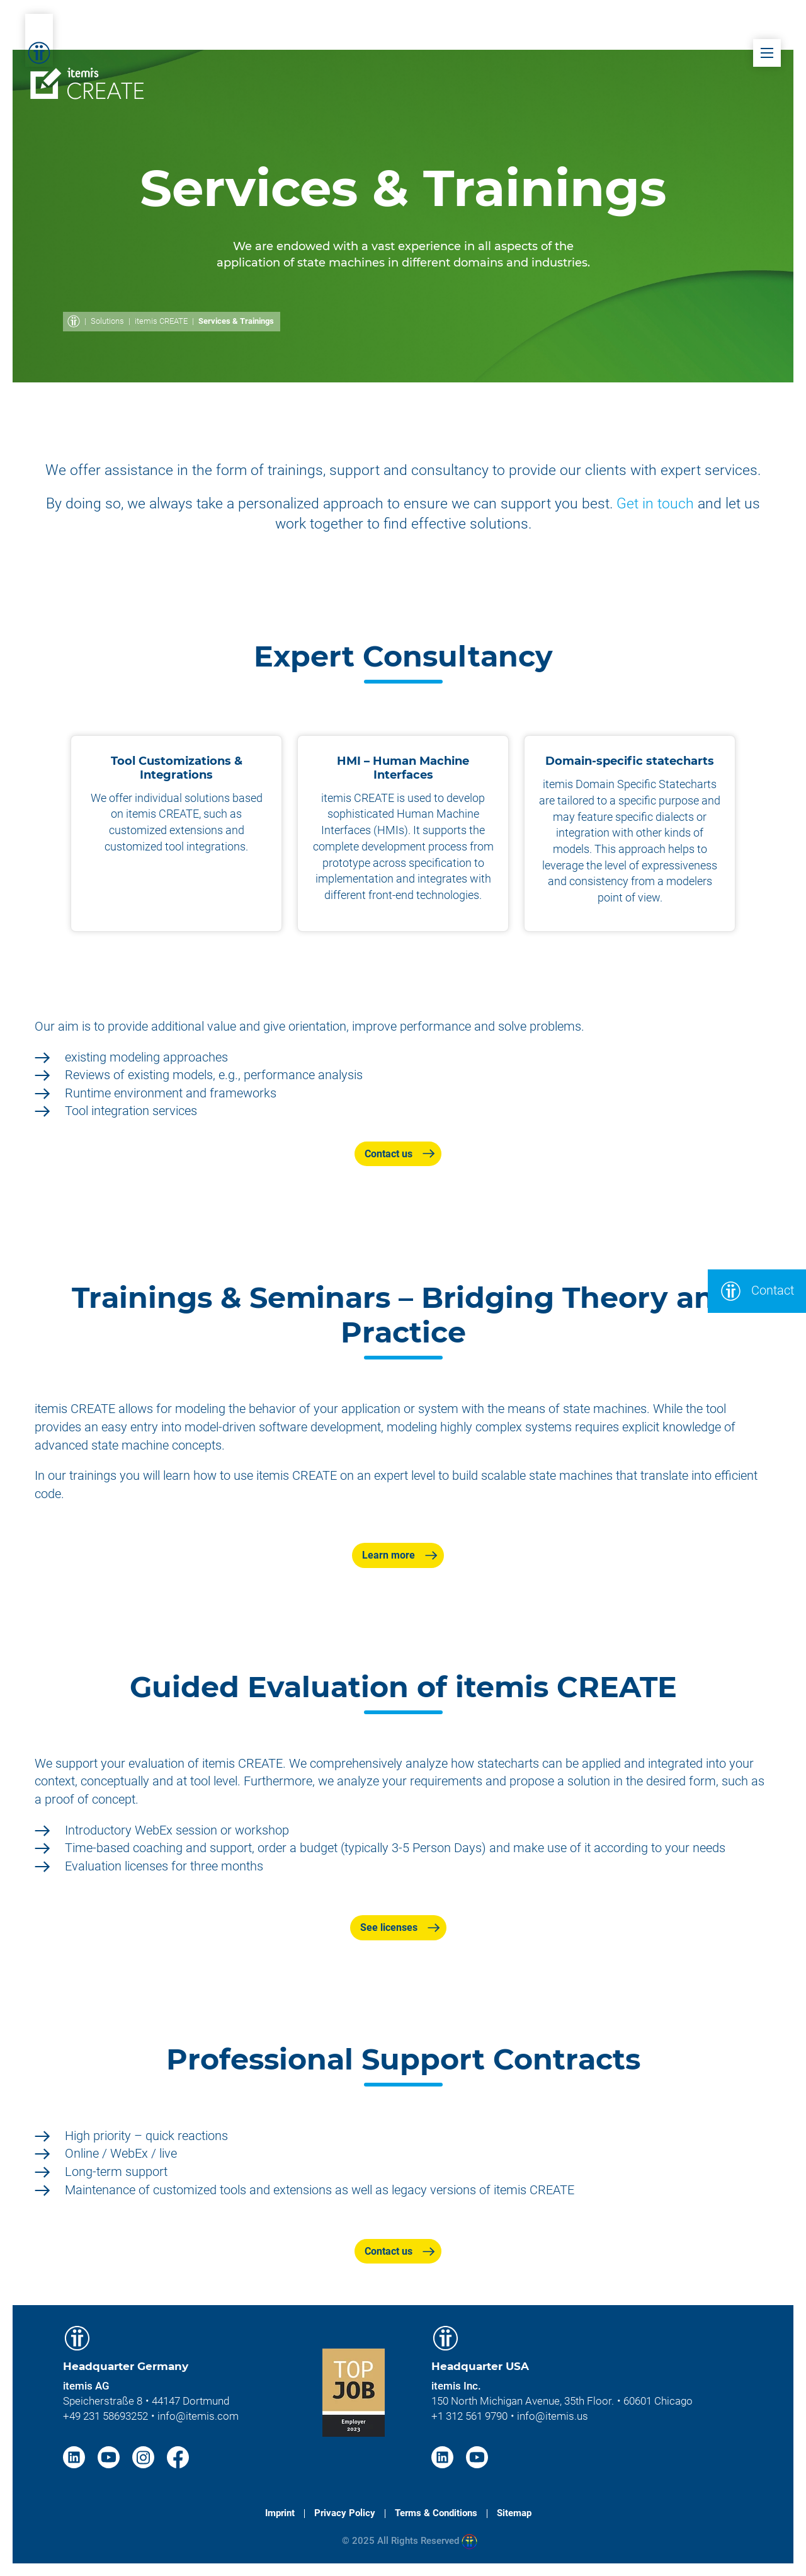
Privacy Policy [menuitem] (344, 2513)
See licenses (388, 1927)
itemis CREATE (161, 321)
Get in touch (655, 503)
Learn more (388, 1555)
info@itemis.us (552, 2416)
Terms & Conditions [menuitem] (436, 2513)
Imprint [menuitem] (280, 2513)
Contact (757, 1291)
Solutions (107, 321)
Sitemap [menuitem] (514, 2513)
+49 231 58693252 (105, 2416)
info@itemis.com (198, 2416)
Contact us (388, 1154)
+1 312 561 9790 (469, 2416)
